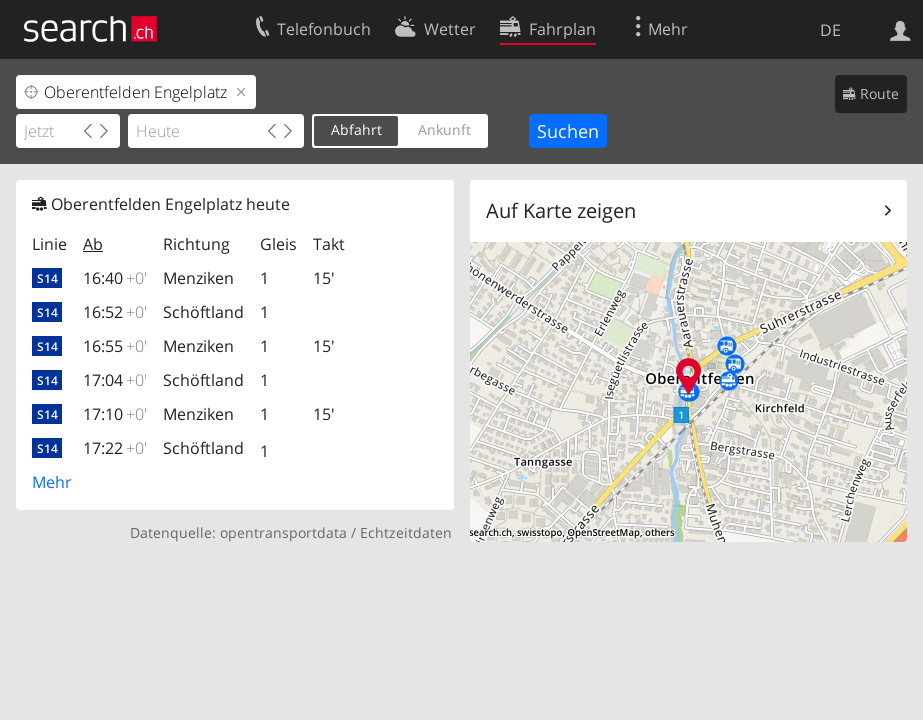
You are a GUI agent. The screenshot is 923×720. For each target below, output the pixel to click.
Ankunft (444, 129)
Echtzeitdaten (406, 532)
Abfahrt (356, 129)
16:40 (115, 278)
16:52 (115, 312)
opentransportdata (283, 532)
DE (830, 30)
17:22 (115, 448)
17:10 (115, 414)
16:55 (115, 346)
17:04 (115, 380)
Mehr (52, 482)
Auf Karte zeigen (561, 210)
